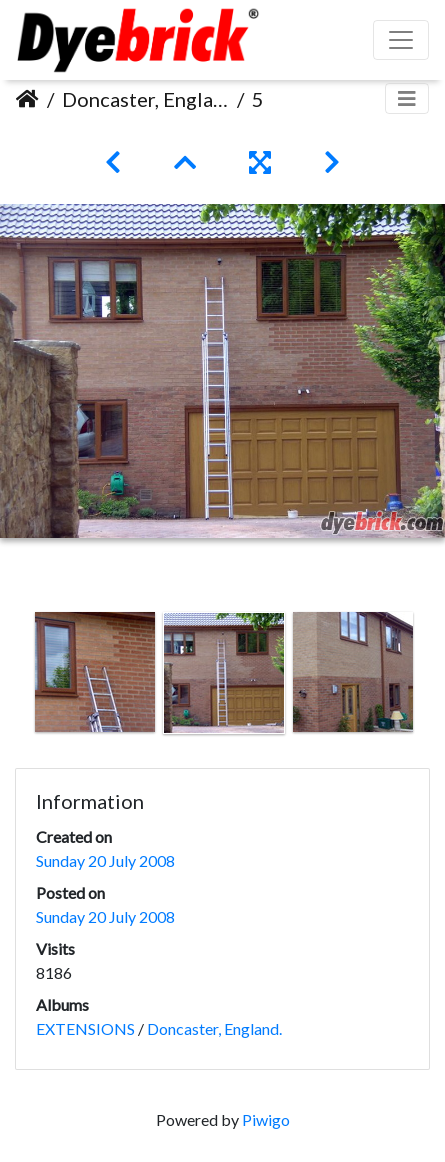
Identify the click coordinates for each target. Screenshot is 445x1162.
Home (27, 99)
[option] (94, 672)
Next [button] (430, 677)
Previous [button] (15, 677)
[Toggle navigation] (407, 98)
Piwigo (266, 1119)
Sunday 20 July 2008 (105, 860)
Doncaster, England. (145, 99)
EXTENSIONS (85, 1028)
